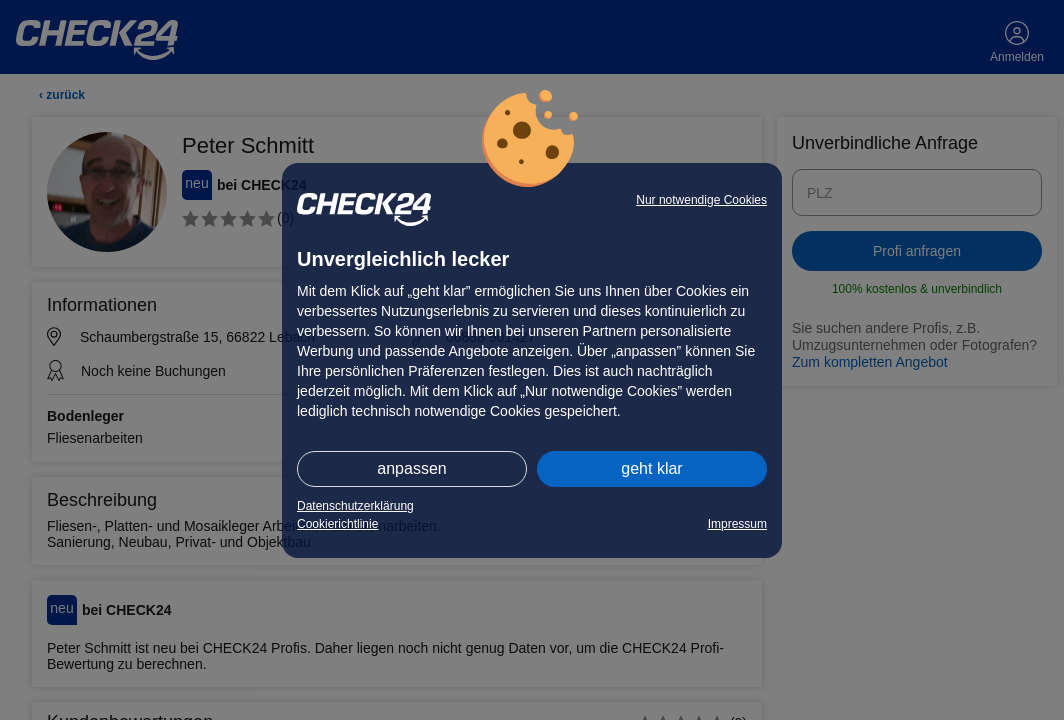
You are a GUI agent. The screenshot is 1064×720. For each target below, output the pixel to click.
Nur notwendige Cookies (701, 200)
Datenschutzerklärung (355, 506)
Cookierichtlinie (337, 524)
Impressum (737, 524)
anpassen (411, 468)
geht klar (651, 468)
